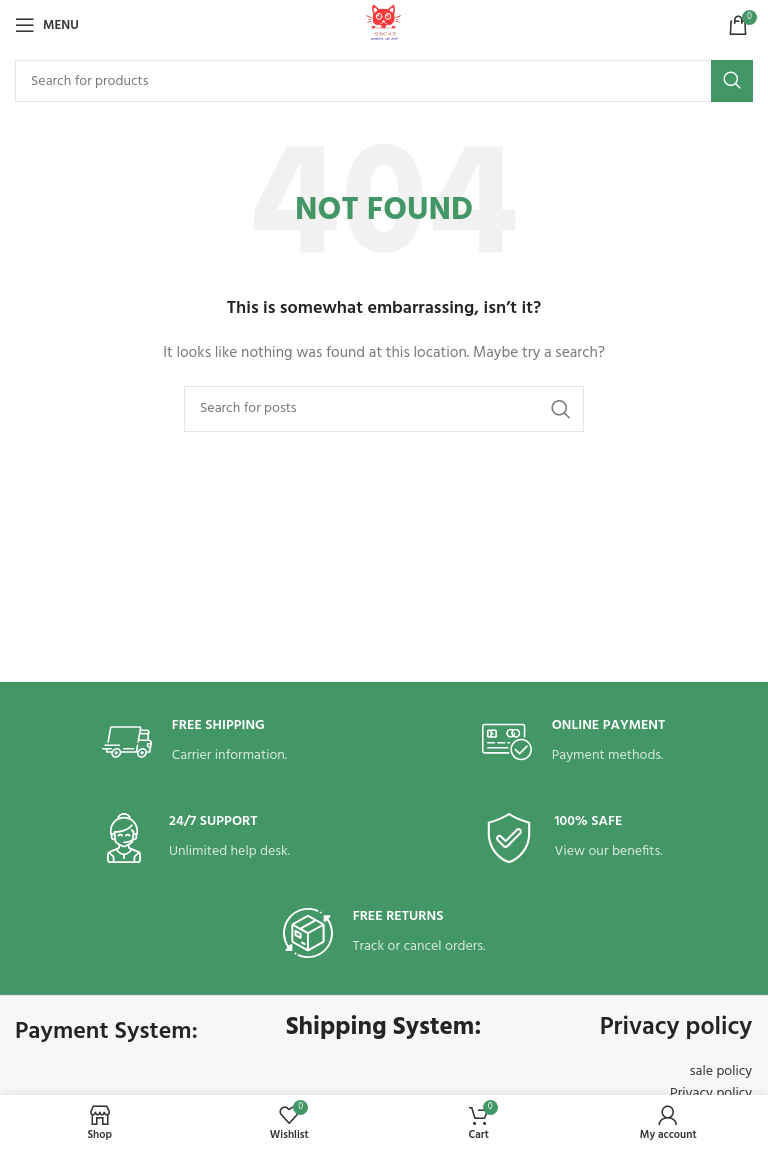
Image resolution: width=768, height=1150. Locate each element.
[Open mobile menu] (47, 25)
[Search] (384, 81)
